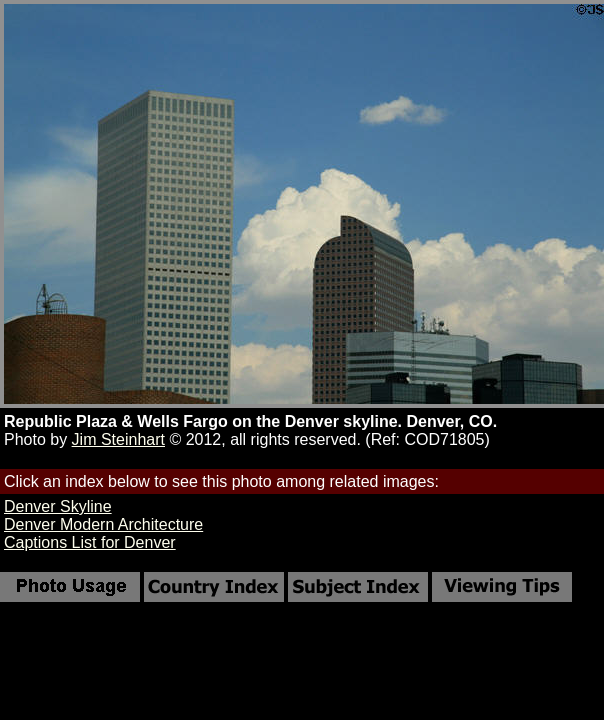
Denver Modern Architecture (103, 524)
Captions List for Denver (90, 542)
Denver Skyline (58, 506)
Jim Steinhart (118, 439)
